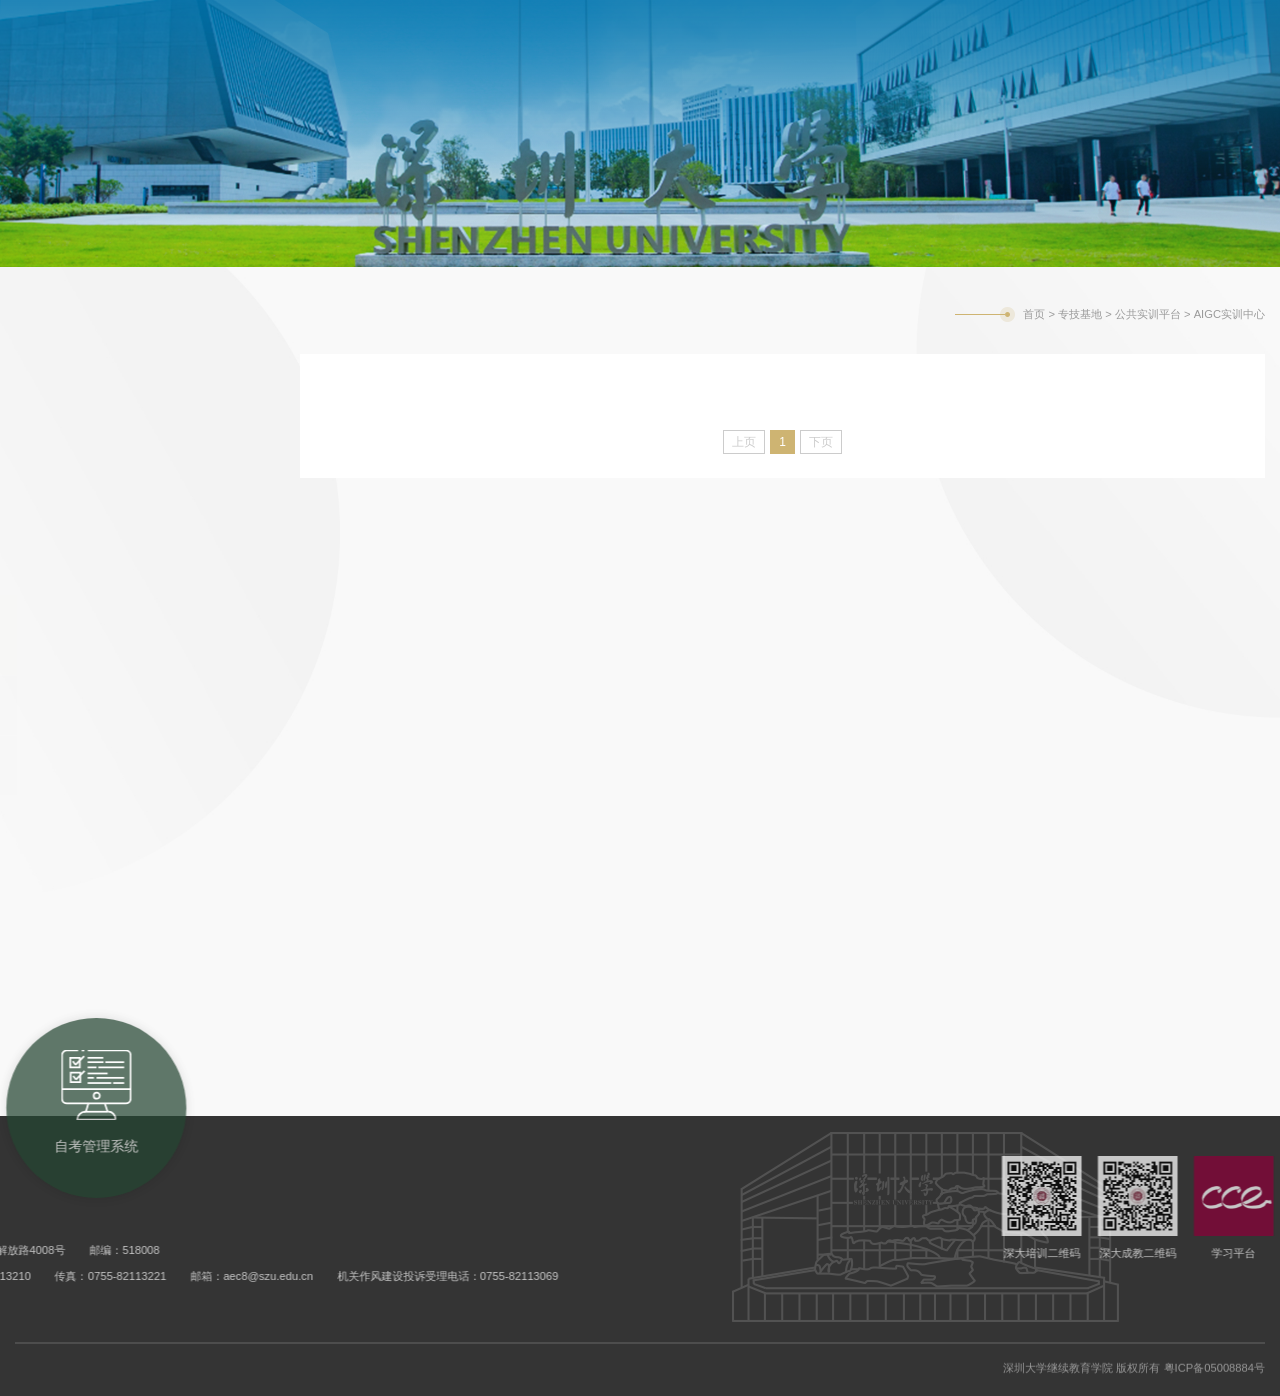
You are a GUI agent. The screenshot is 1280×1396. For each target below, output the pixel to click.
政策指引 (60, 395)
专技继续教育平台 (100, 836)
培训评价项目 (80, 555)
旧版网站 (1183, 22)
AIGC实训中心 (111, 705)
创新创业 (60, 916)
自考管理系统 (937, 20)
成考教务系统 (801, 20)
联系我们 (60, 996)
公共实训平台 (80, 635)
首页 (1034, 314)
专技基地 (1080, 314)
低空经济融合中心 (124, 765)
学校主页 (1043, 22)
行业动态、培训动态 (110, 475)
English (1113, 22)
